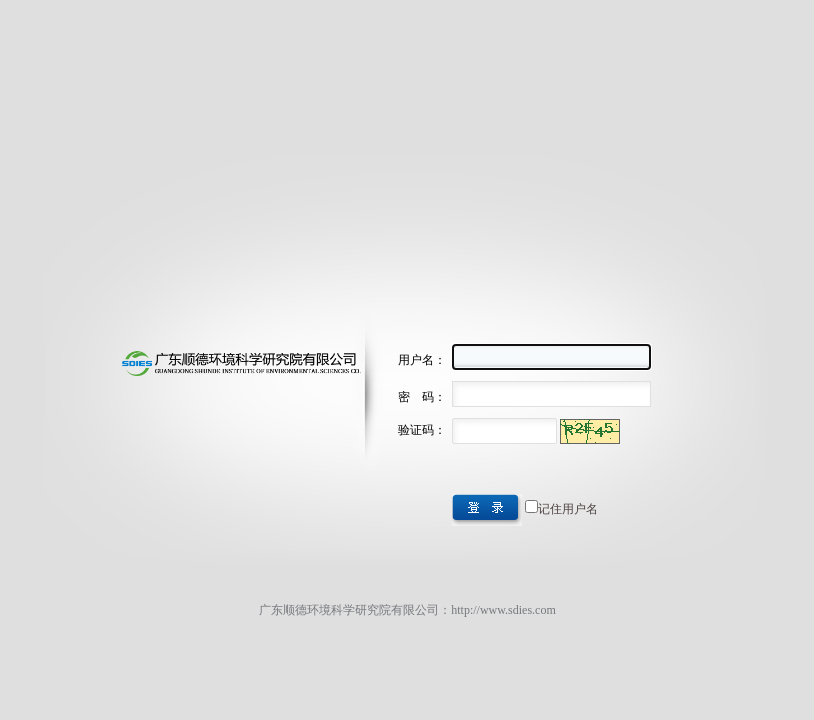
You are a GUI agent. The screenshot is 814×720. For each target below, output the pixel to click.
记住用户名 (568, 509)
